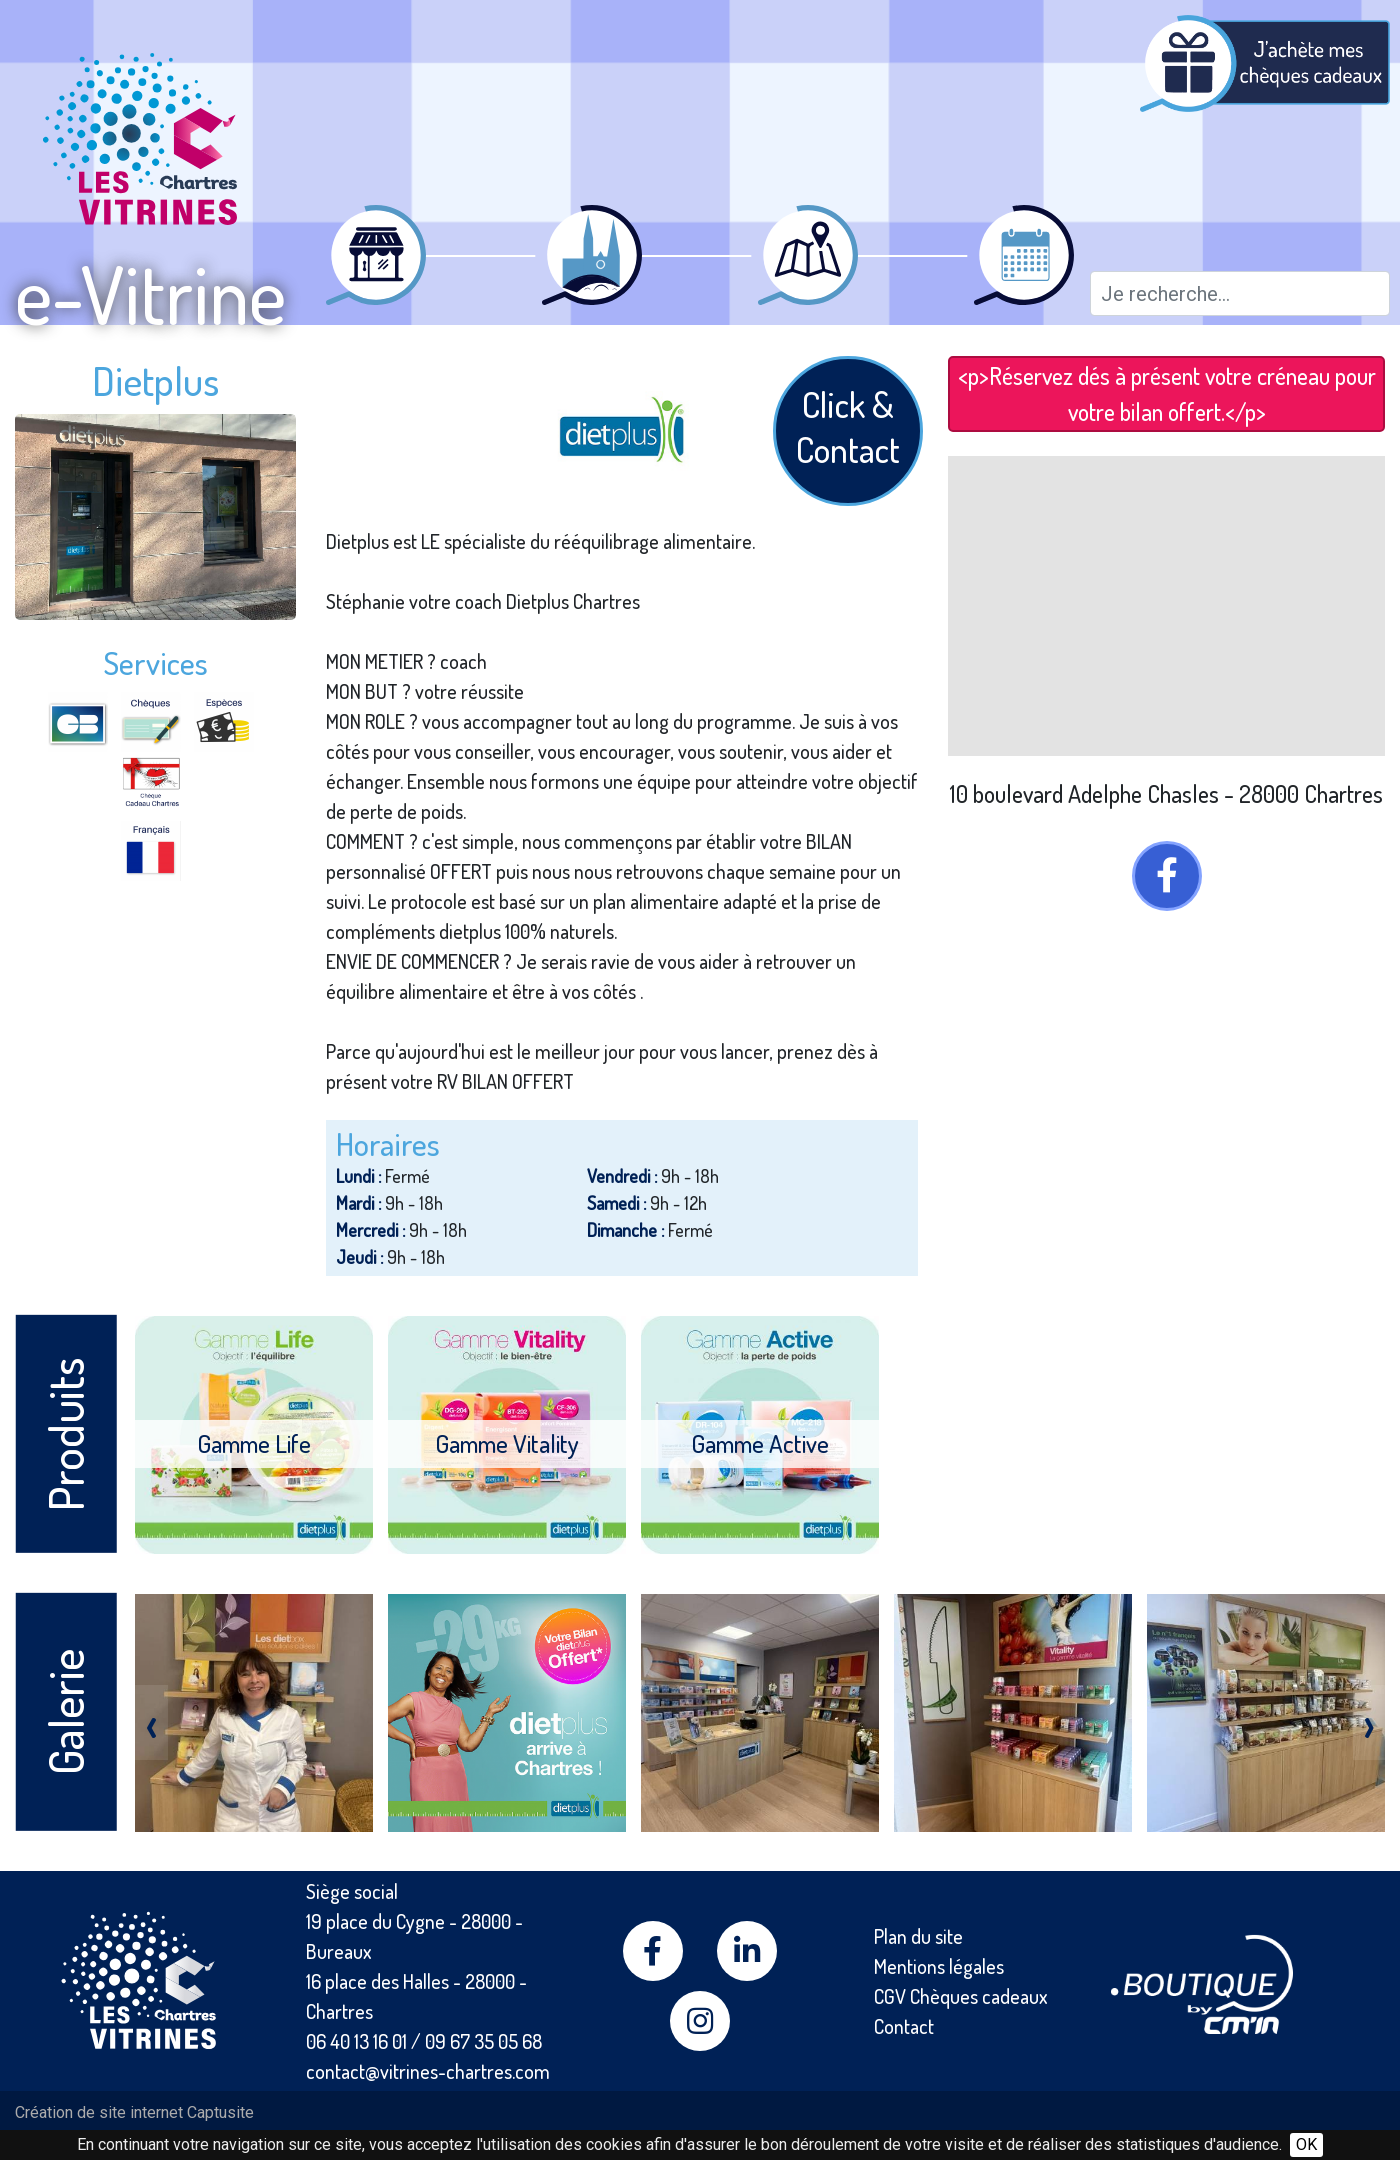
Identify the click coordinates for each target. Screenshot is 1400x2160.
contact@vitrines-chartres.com (428, 2071)
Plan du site (918, 1936)
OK (1306, 2144)
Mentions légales (939, 1966)
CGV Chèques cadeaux (961, 1996)
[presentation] (151, 1722)
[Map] (1166, 606)
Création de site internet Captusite (134, 2112)
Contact (904, 2026)
